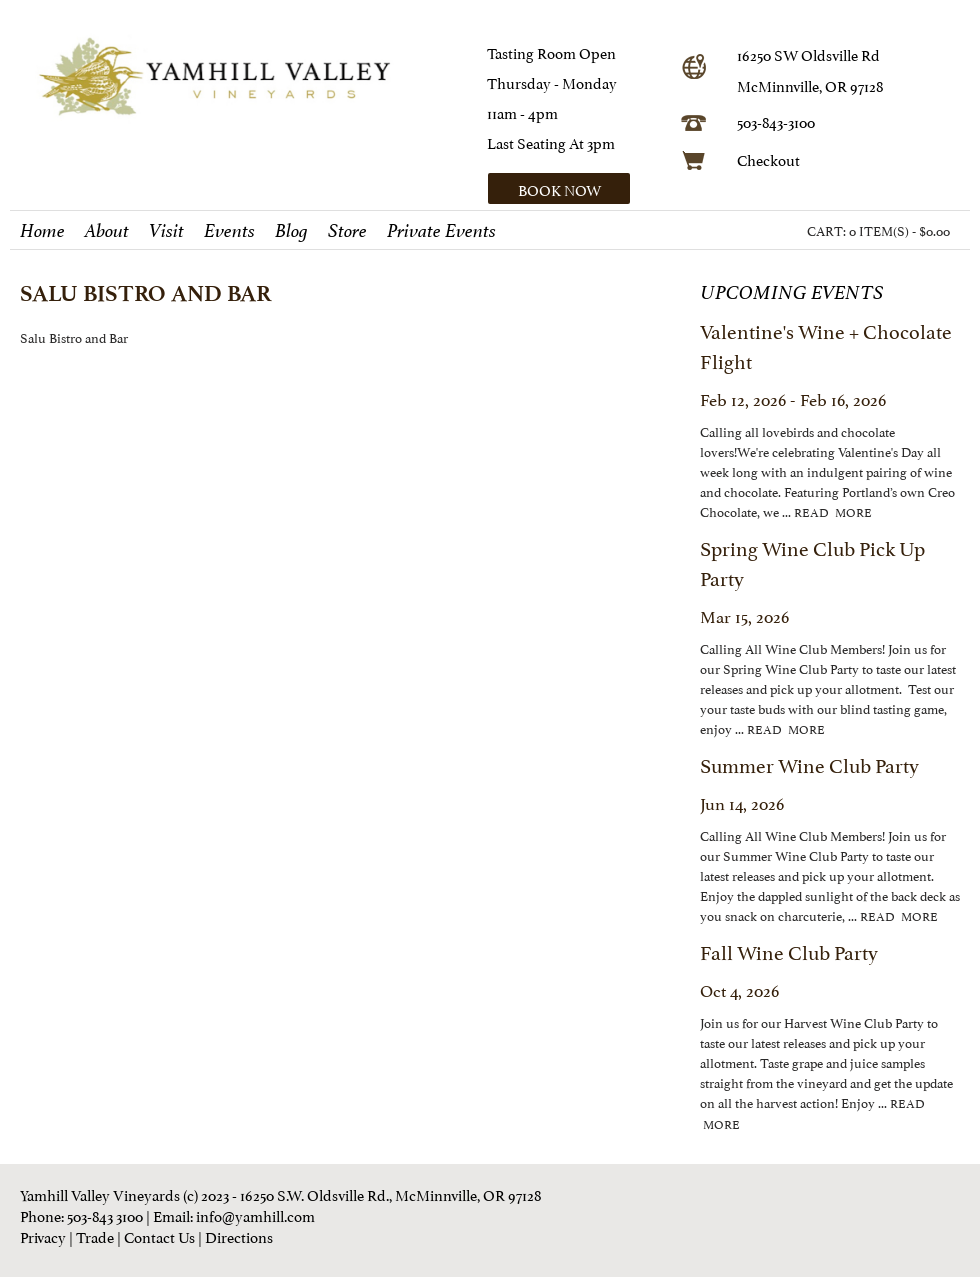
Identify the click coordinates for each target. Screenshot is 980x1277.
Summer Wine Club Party (809, 764)
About (107, 231)
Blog (291, 231)
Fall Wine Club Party (789, 951)
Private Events (441, 231)
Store (347, 231)
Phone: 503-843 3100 (81, 1214)
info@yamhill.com (255, 1214)
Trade (95, 1235)
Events (229, 231)
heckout (773, 158)
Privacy (43, 1235)
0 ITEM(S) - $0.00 (899, 230)
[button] (577, 188)
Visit (166, 231)
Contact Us (159, 1235)
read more (833, 511)
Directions (239, 1235)
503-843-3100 (776, 120)
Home (42, 231)
